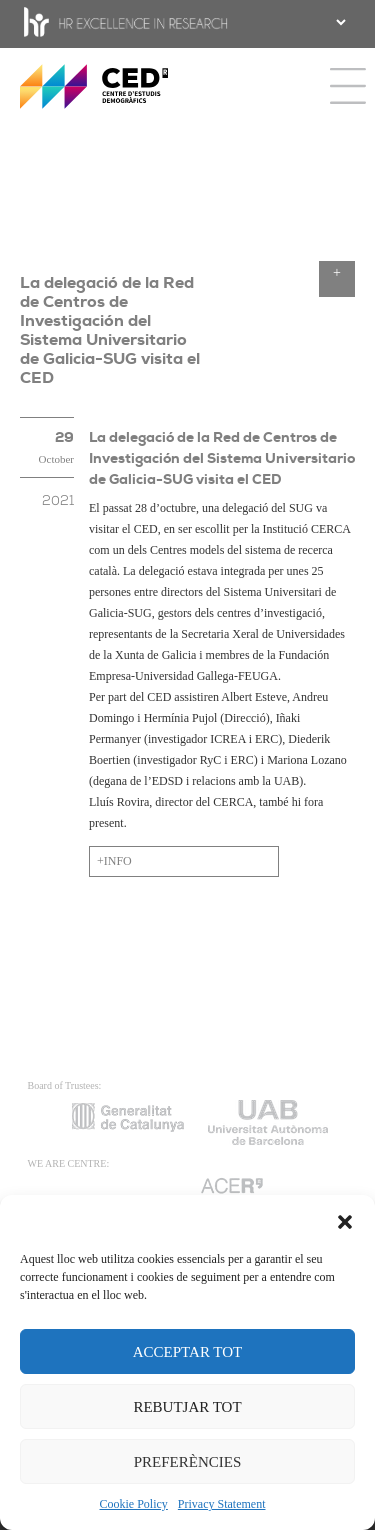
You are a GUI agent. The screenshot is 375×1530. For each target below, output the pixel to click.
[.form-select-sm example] (339, 22)
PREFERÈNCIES (188, 1462)
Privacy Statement (222, 1504)
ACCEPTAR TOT (188, 1352)
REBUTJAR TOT (187, 1407)
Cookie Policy (134, 1504)
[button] (345, 1220)
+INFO (114, 861)
